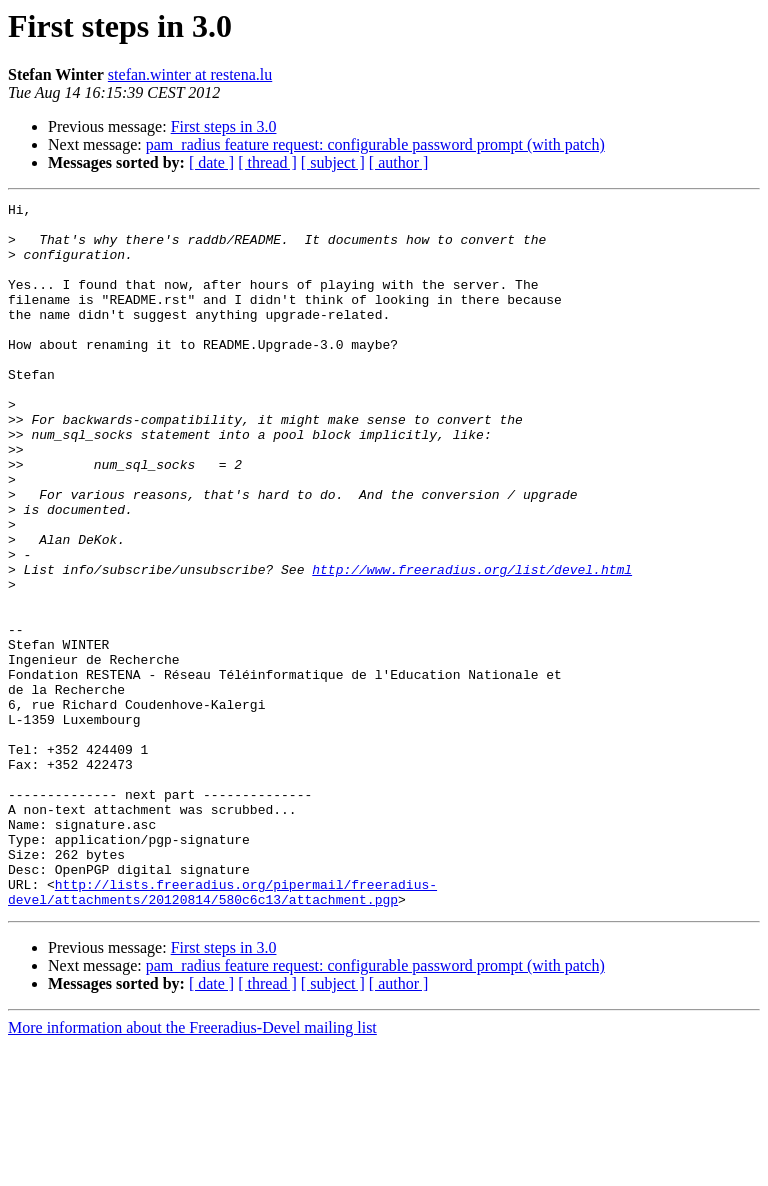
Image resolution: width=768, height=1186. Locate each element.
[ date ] (211, 162)
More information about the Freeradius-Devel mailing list (192, 1168)
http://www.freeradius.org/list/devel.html (472, 644)
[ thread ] (267, 162)
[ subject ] (333, 162)
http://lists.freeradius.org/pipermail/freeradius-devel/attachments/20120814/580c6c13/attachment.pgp (222, 1031)
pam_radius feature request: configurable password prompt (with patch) (375, 144)
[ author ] (399, 162)
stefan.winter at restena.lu (190, 74)
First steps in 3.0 (224, 126)
